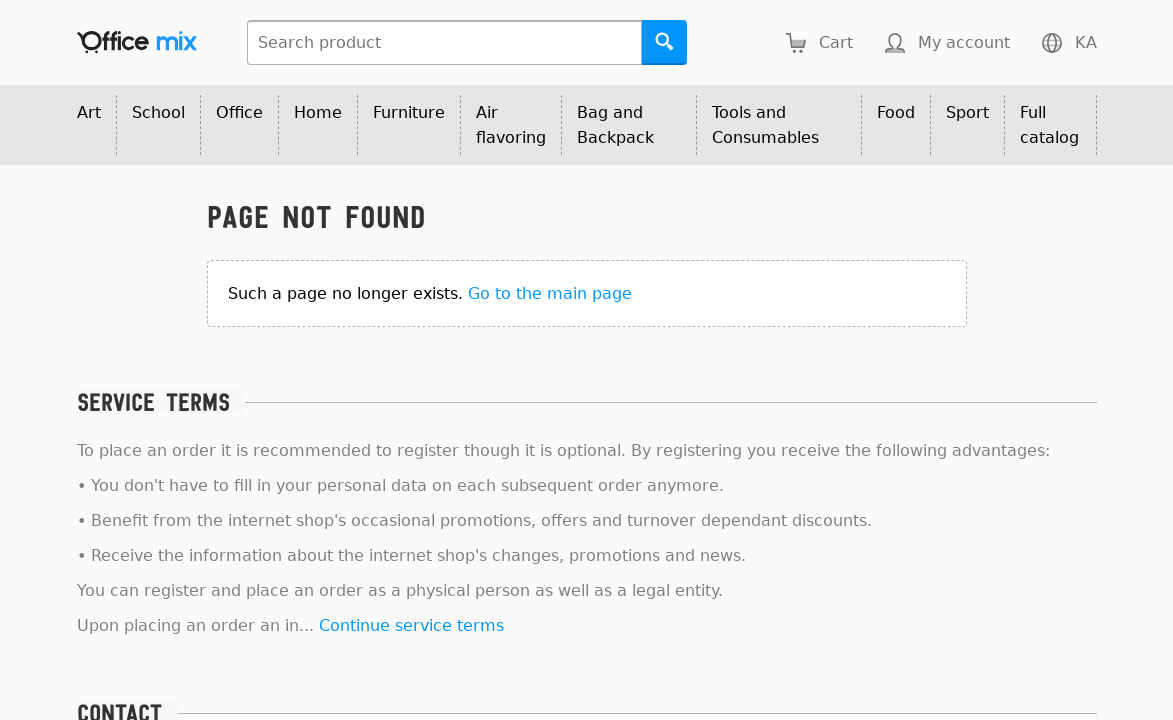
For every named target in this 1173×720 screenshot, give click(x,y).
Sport (967, 112)
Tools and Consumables (765, 125)
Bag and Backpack (615, 125)
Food (896, 112)
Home (318, 112)
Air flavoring (511, 125)
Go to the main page (550, 293)
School (158, 112)
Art (89, 112)
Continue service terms (411, 625)
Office (239, 112)
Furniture (409, 112)
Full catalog (1049, 125)
